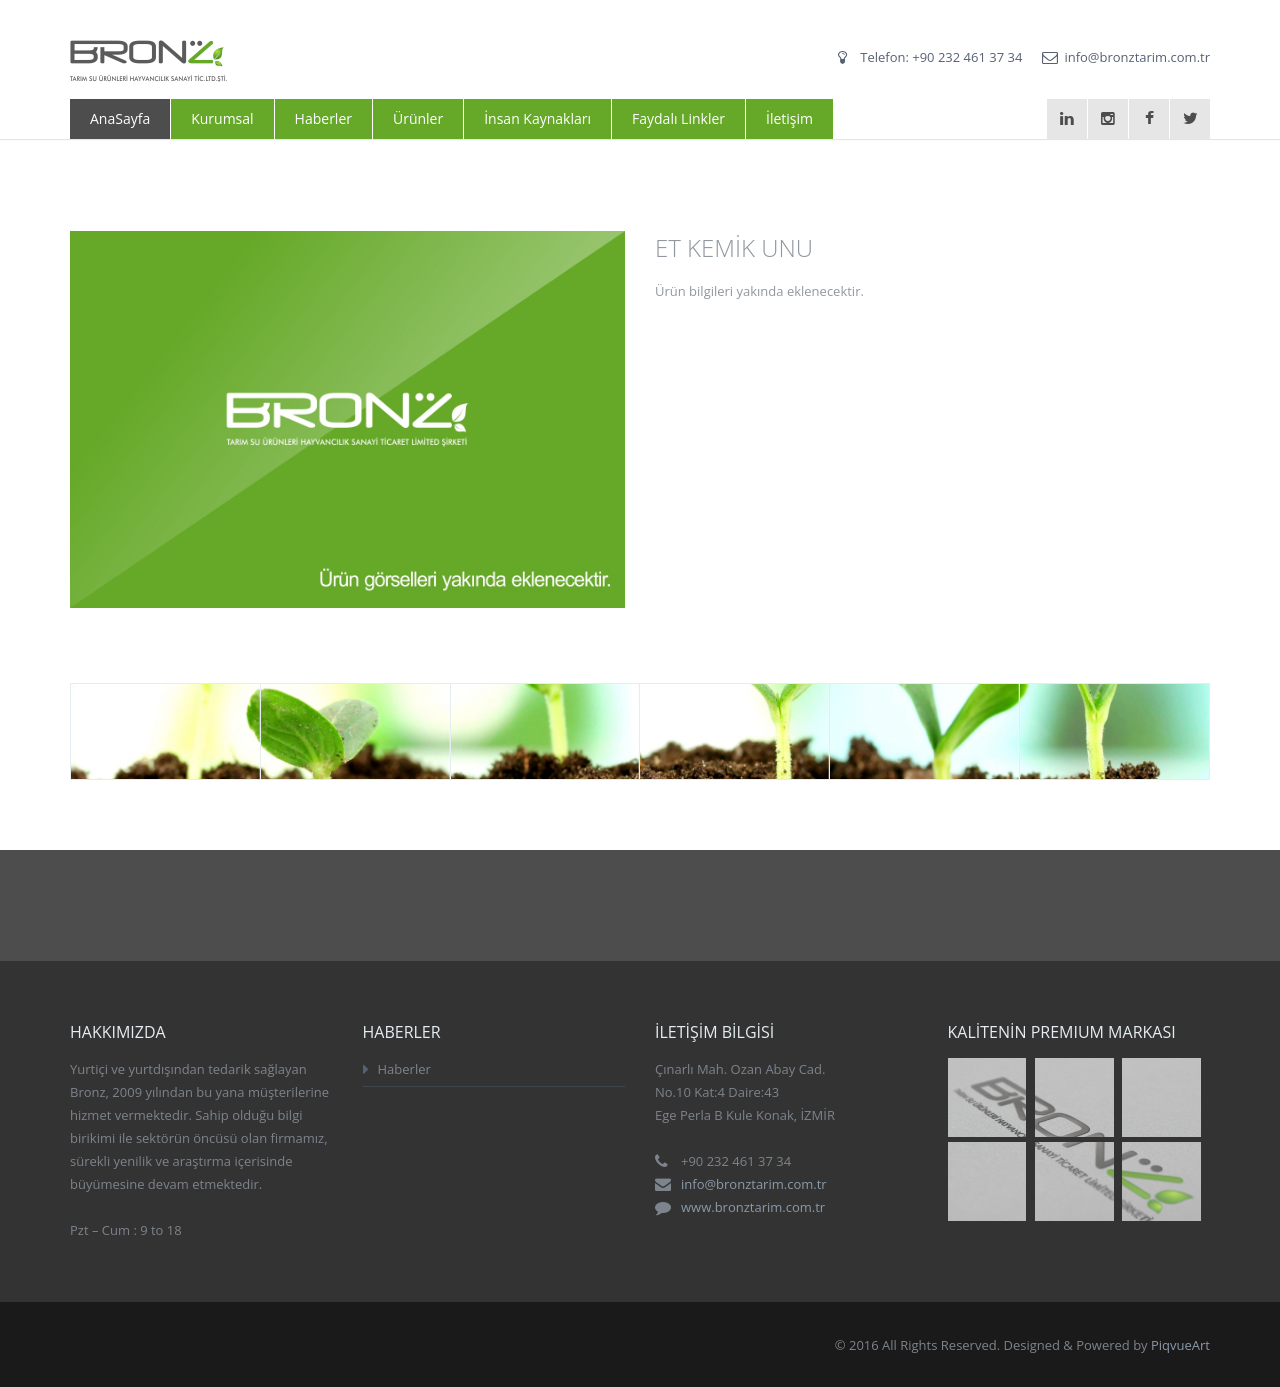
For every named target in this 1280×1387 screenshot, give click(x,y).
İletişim (789, 118)
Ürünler (418, 118)
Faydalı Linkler (678, 118)
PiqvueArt (1180, 1345)
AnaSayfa (120, 118)
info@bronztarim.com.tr (1137, 57)
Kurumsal (222, 118)
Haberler (323, 118)
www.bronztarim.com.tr (753, 1207)
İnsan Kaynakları (537, 118)
